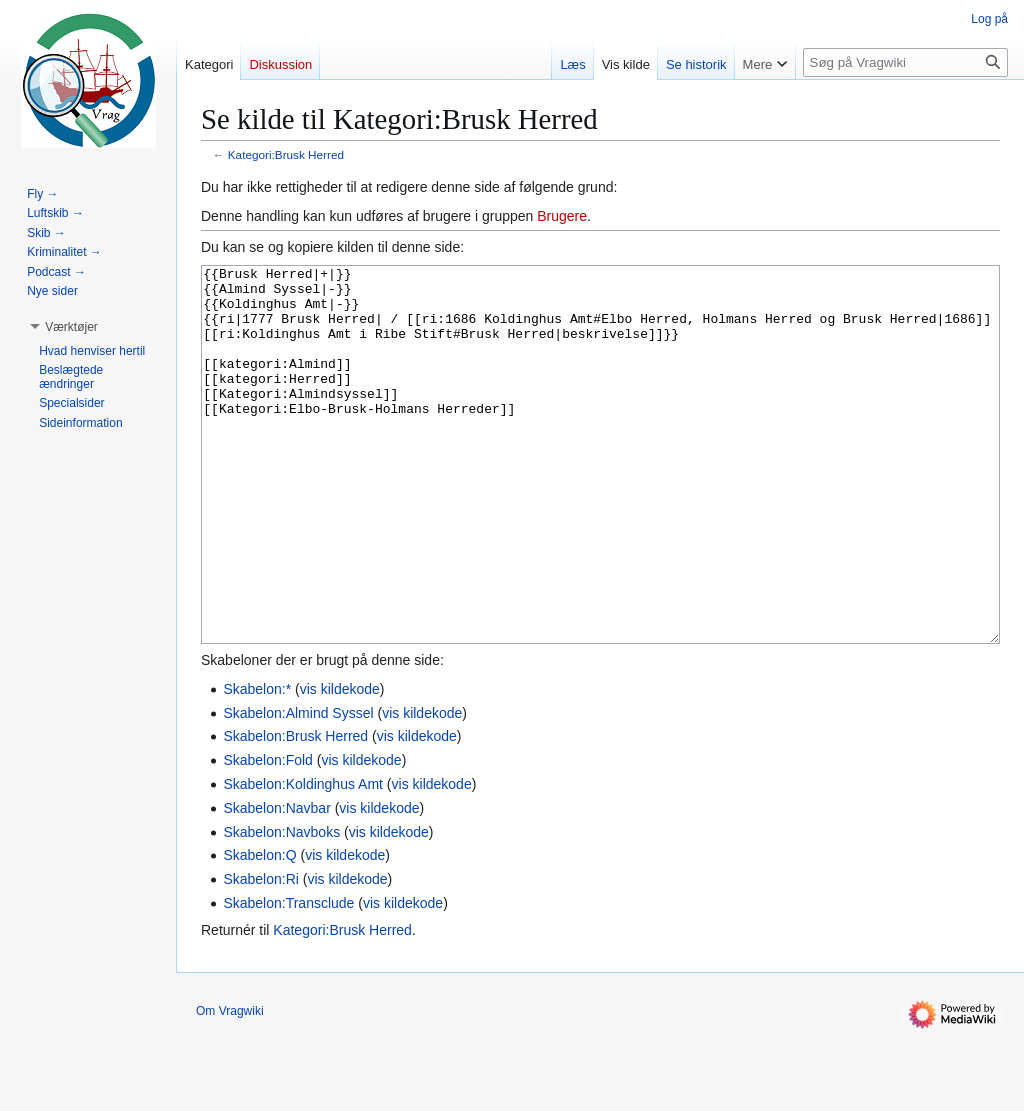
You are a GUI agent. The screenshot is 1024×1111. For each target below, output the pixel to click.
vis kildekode (340, 764)
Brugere (562, 216)
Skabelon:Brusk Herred (295, 811)
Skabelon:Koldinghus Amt (303, 859)
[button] (71, 327)
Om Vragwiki (230, 1086)
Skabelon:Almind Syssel (298, 788)
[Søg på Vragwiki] (905, 62)
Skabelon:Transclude (288, 978)
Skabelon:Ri (261, 954)
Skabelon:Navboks (281, 907)
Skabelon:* (257, 764)
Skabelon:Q (259, 930)
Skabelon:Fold (268, 835)
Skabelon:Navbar (276, 883)
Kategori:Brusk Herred (286, 154)
